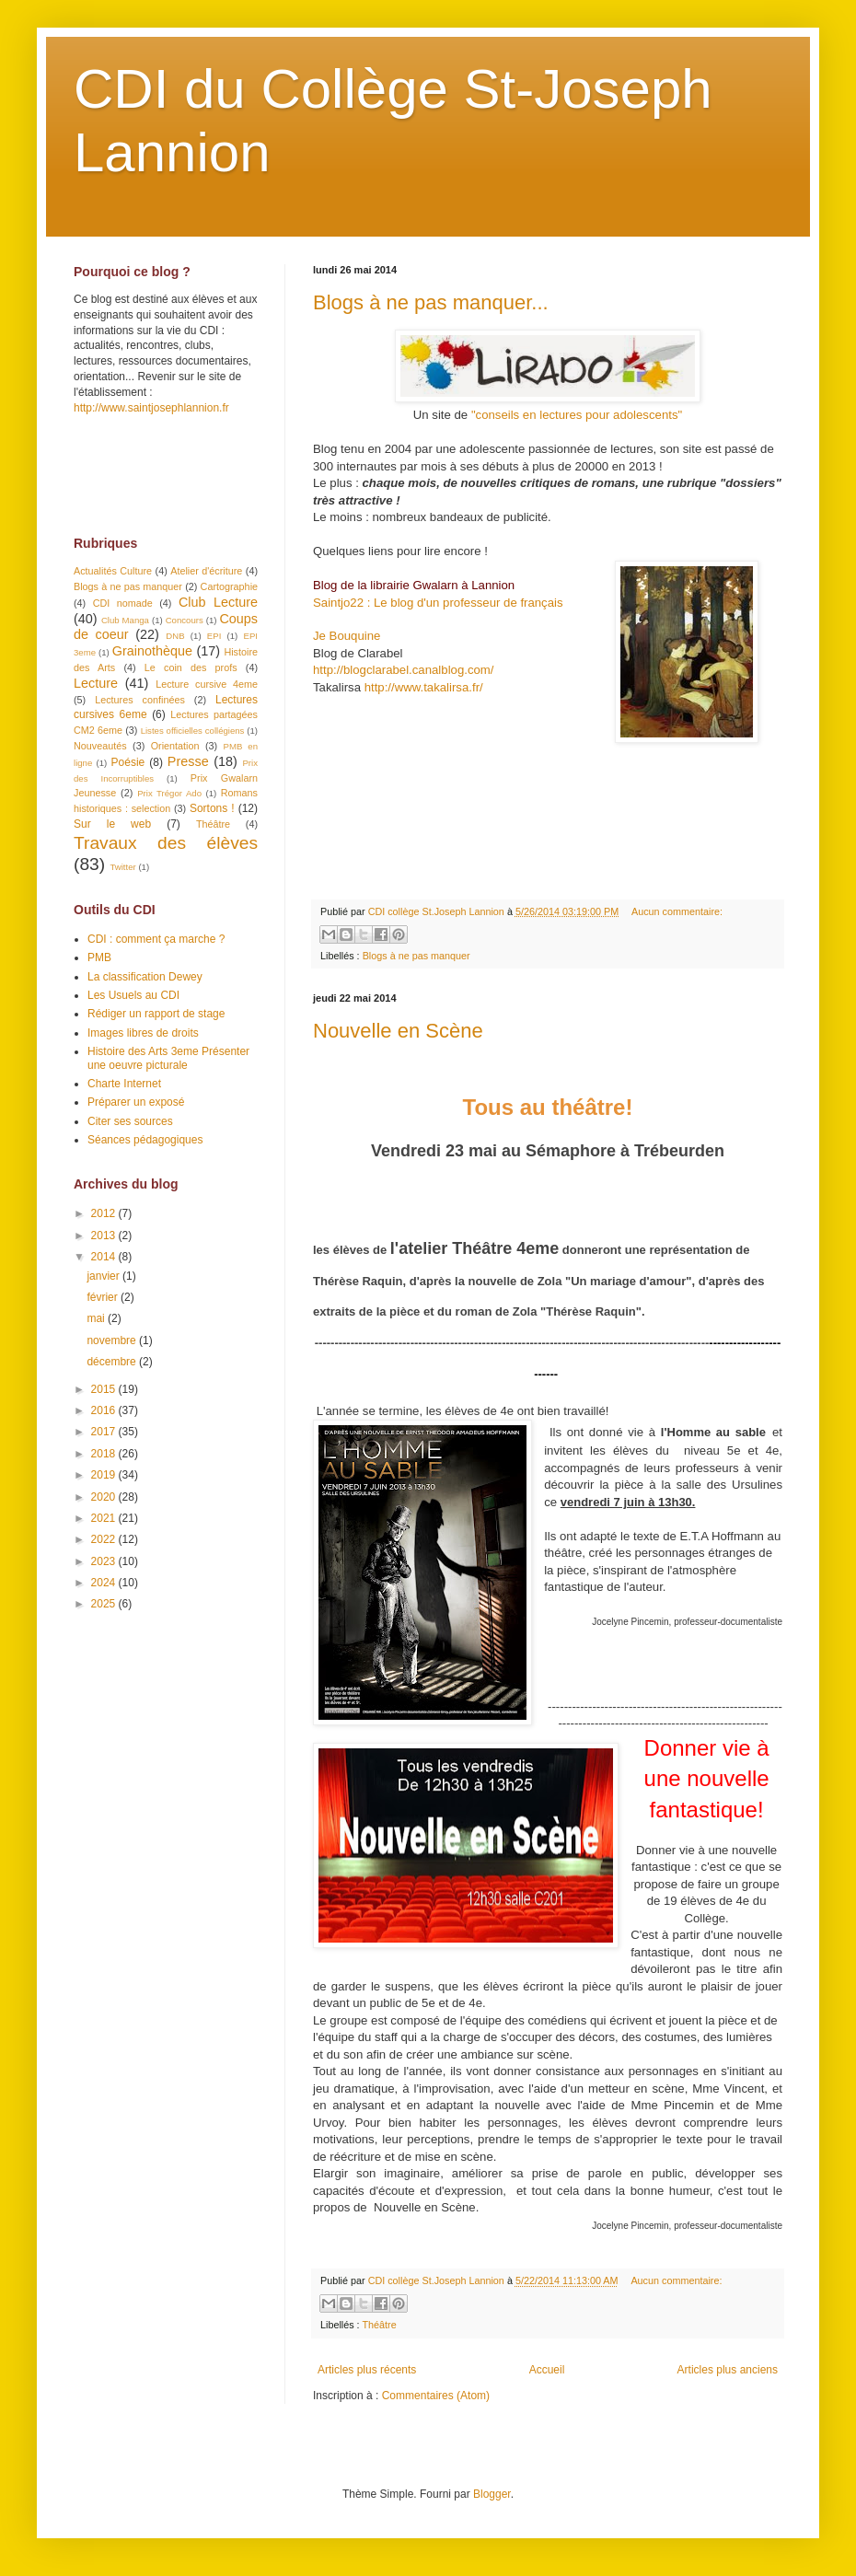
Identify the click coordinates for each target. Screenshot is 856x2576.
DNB (175, 636)
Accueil (547, 2369)
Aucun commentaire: (677, 911)
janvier (104, 1276)
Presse (188, 761)
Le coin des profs (191, 667)
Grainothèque (152, 651)
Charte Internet (124, 1083)
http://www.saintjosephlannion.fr (151, 407)
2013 (105, 1235)
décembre (113, 1361)
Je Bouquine (346, 636)
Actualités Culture (113, 570)
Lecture (96, 683)
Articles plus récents (367, 2369)
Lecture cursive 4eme (207, 684)
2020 (105, 1497)
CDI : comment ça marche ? (156, 939)
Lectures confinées (140, 699)
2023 (105, 1561)
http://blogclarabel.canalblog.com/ (403, 670)
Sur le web (112, 824)
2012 (105, 1213)
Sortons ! (212, 808)
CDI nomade (123, 603)
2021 (105, 1518)
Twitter (122, 867)
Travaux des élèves (166, 843)
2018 (105, 1453)
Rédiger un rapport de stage (156, 1013)
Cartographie (229, 586)
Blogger (492, 2494)
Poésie (128, 762)
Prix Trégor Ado (169, 793)
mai (97, 1318)
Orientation (175, 745)
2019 (105, 1474)
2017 (105, 1431)
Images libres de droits (143, 1033)
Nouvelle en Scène (398, 1030)
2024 (105, 1582)
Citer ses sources (130, 1121)
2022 (105, 1539)
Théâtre (379, 2324)
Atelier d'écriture (206, 570)
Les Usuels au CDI (133, 995)
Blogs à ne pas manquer (416, 955)
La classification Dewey (144, 976)
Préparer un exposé (135, 1102)
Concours (184, 620)
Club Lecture (218, 602)
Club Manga (125, 620)
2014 (105, 1256)
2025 (105, 1603)
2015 (105, 1389)
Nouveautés (100, 745)
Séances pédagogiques (144, 1139)
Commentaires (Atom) (436, 2395)
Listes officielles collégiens (193, 730)
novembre (113, 1340)
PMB (99, 957)
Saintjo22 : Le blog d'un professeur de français (438, 602)
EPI (214, 636)
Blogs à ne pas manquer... (431, 302)
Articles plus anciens (727, 2369)
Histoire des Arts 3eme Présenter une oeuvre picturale (168, 1058)
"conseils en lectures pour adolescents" (576, 415)
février (104, 1297)
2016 (105, 1410)
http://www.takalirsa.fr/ (423, 687)
